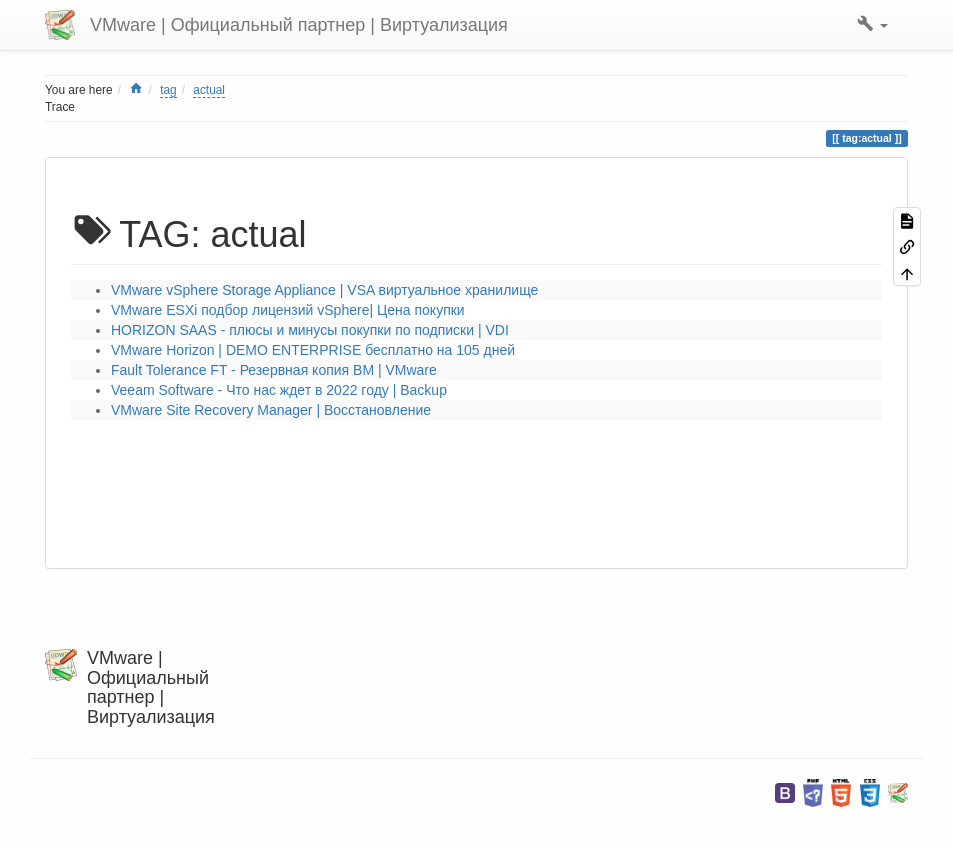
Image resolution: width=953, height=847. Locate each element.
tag (168, 90)
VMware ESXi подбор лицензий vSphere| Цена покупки (288, 310)
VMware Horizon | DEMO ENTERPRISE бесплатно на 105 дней (313, 350)
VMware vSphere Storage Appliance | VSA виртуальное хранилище (324, 290)
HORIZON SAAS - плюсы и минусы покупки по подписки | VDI (310, 330)
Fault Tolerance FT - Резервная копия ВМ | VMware (274, 370)
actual (209, 90)
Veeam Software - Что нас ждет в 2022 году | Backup (279, 390)
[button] (872, 25)
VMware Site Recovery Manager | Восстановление (271, 410)
